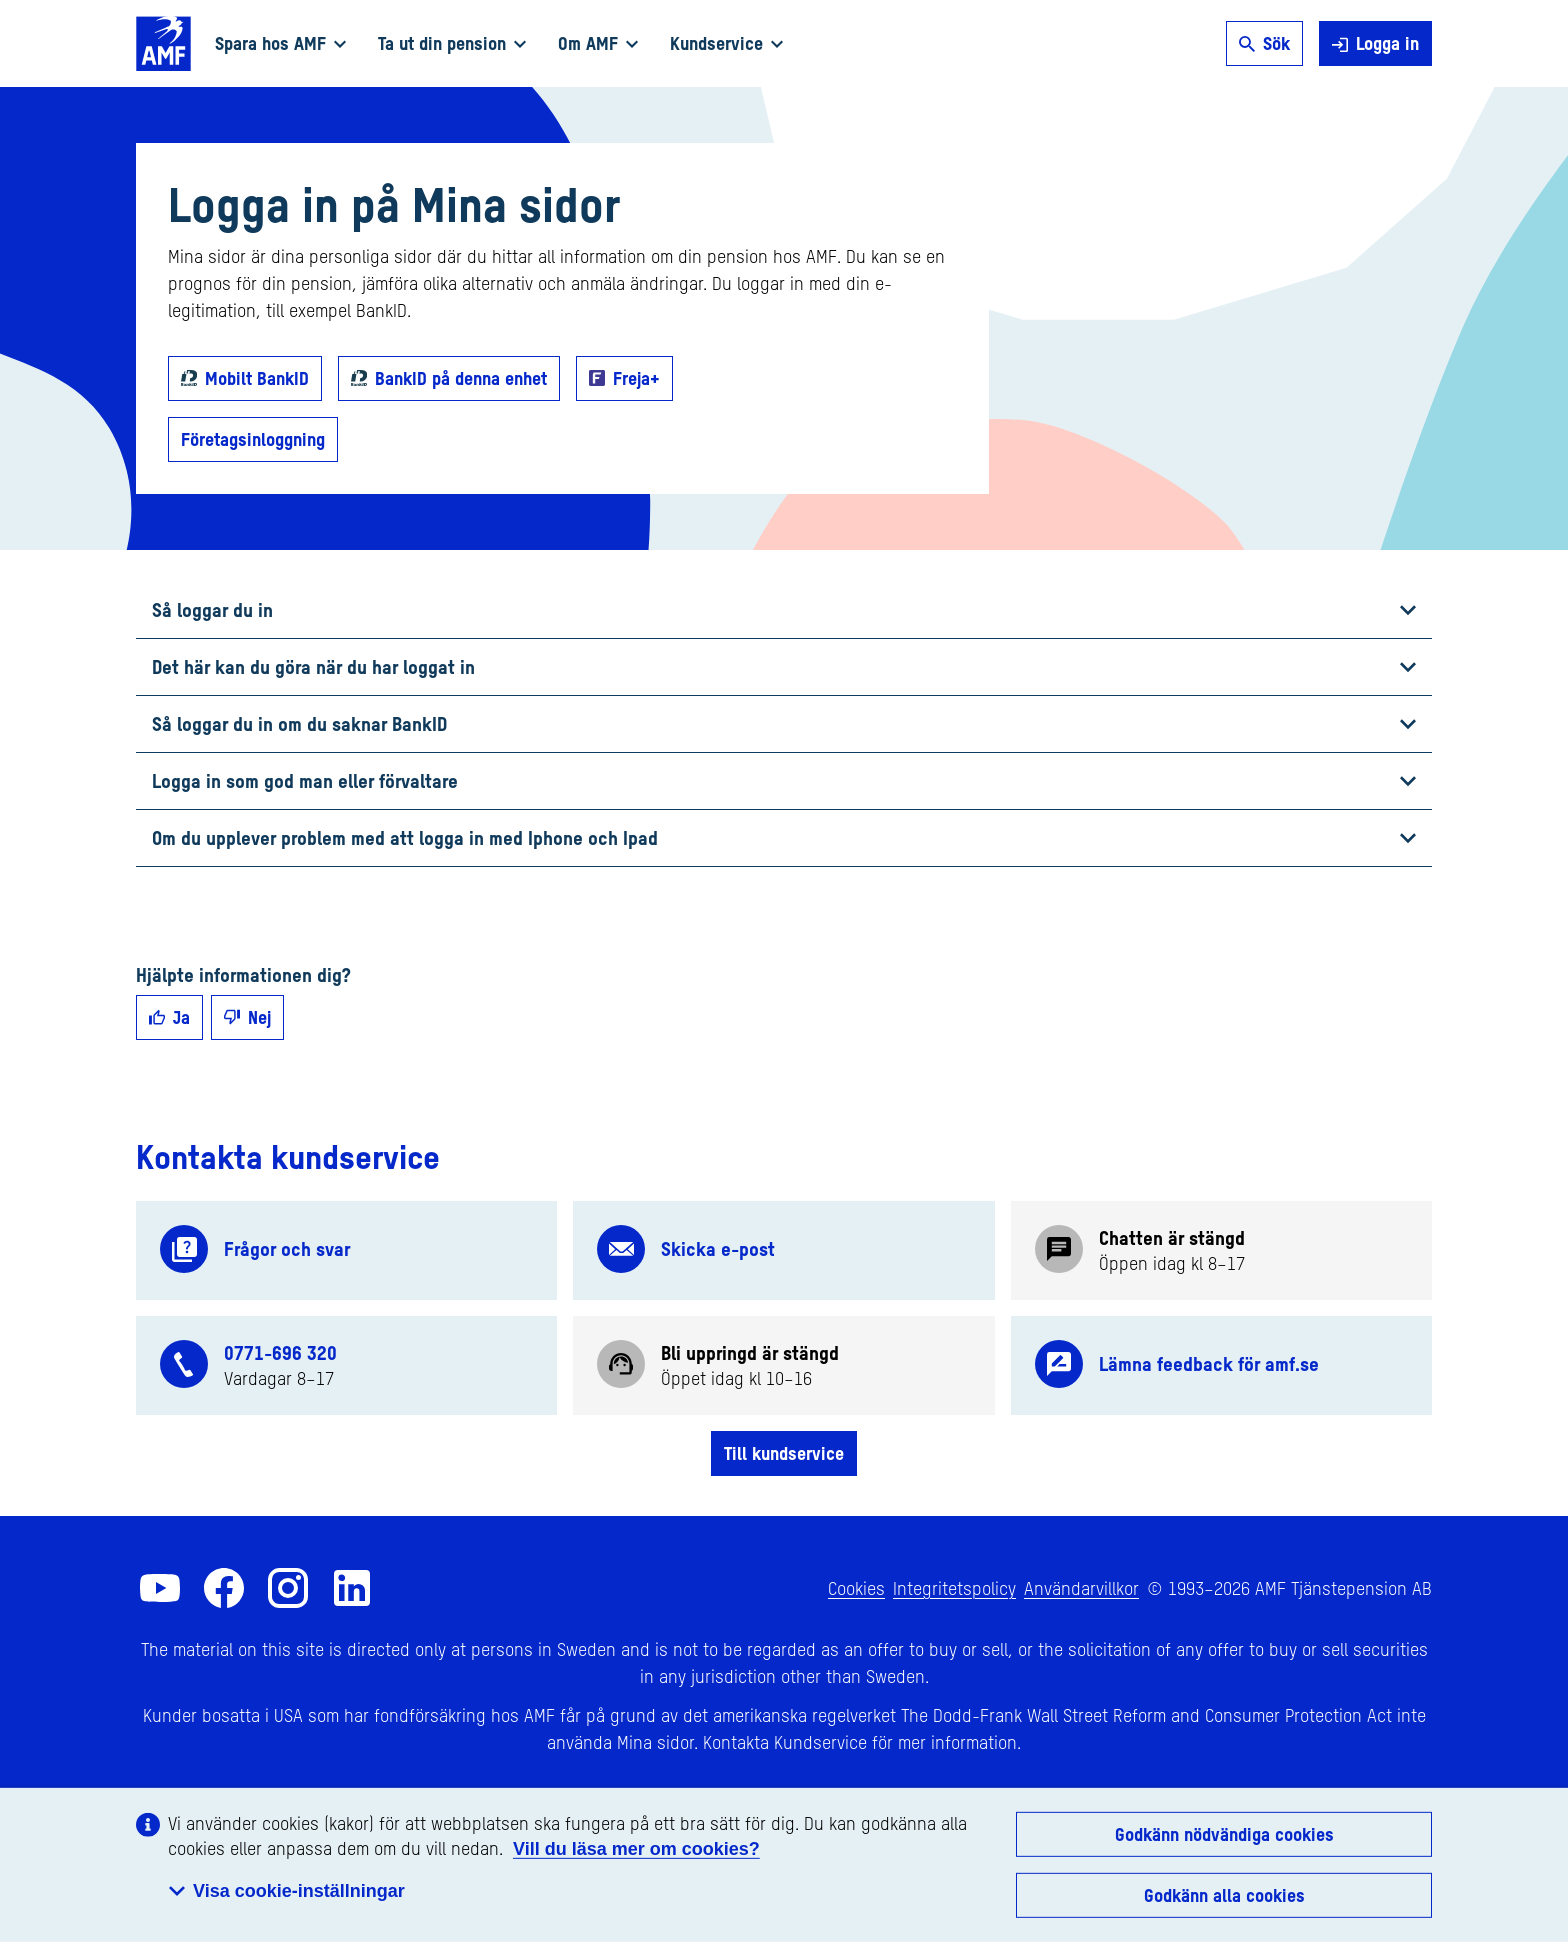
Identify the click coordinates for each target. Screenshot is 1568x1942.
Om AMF (598, 43)
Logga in (1375, 43)
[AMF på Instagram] (288, 1588)
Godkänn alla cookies (1224, 1895)
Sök (1264, 43)
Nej (247, 1017)
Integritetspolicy (954, 1588)
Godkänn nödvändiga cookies (1224, 1834)
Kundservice (726, 43)
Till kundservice (784, 1453)
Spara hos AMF (280, 43)
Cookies (856, 1588)
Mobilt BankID (257, 378)
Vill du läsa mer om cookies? (636, 1849)
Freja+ (636, 378)
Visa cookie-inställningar (287, 1891)
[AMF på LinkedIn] (352, 1588)
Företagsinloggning (253, 439)
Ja (169, 1017)
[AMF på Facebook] (224, 1588)
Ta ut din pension (452, 43)
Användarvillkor (1081, 1588)
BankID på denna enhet (461, 378)
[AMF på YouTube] (160, 1588)
